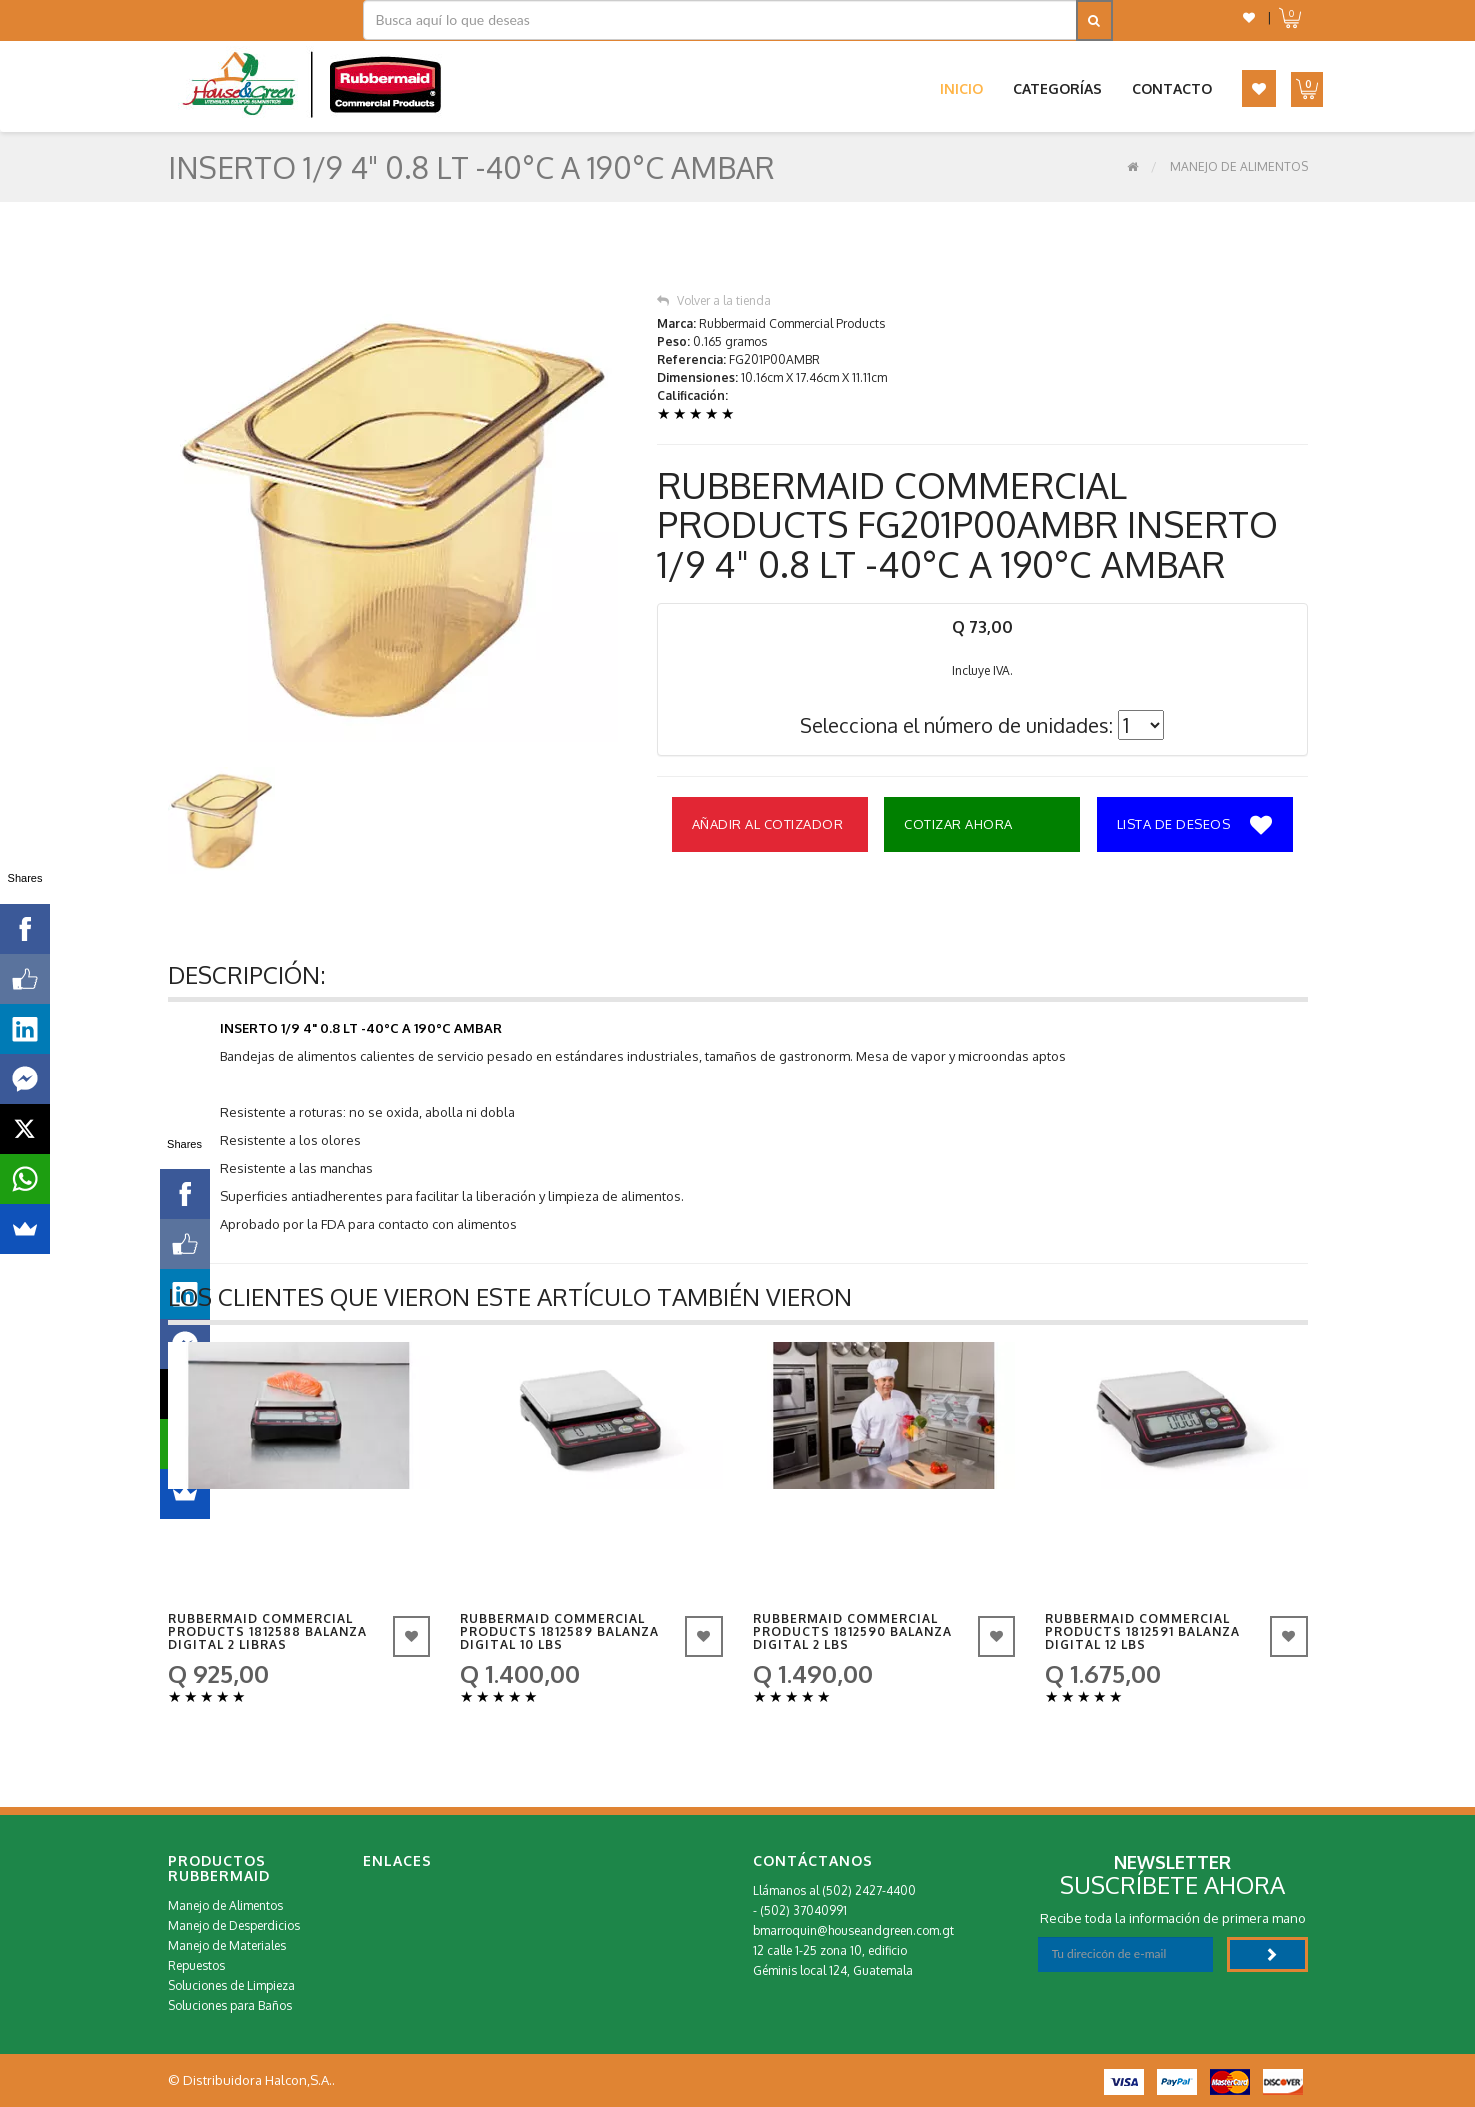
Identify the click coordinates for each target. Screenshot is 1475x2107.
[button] (1249, 17)
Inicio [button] (961, 88)
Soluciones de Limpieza (231, 1985)
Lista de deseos (1195, 826)
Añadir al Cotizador (768, 824)
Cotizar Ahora (958, 824)
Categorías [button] (1057, 88)
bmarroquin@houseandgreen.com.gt (853, 1930)
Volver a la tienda (714, 300)
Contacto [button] (1172, 88)
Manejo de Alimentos (1239, 166)
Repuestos (196, 1965)
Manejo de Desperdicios (234, 1925)
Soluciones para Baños (230, 2005)
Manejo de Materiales (227, 1945)
